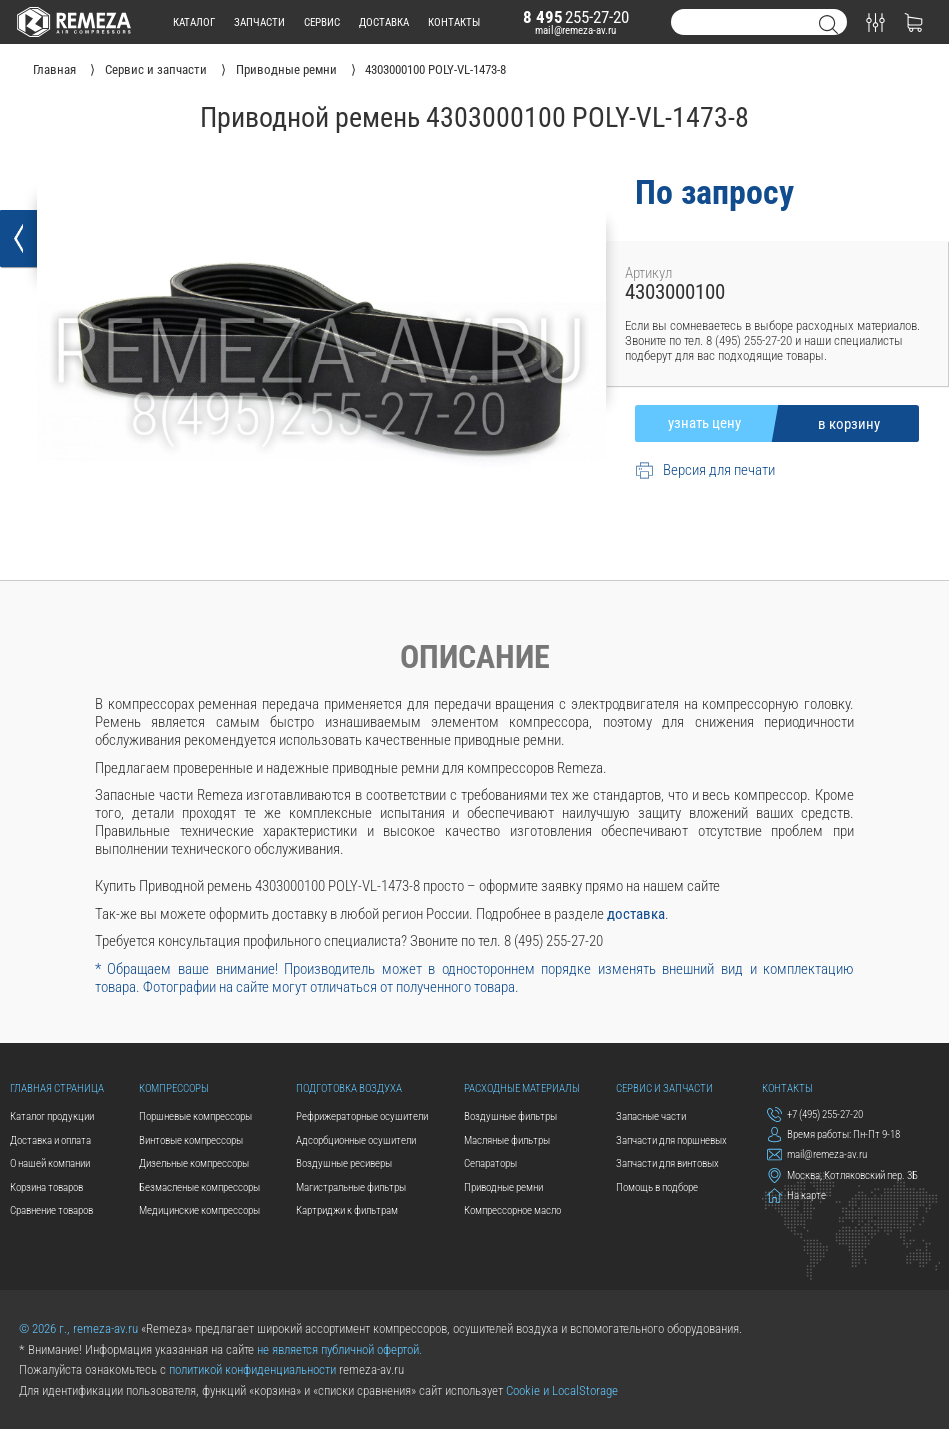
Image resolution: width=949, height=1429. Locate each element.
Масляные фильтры (507, 1140)
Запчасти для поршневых (671, 1140)
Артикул (648, 273)
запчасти (259, 22)
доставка (384, 22)
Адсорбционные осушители (356, 1140)
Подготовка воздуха (349, 1088)
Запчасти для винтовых (667, 1163)
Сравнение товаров (51, 1210)
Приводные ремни (503, 1187)
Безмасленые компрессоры (199, 1187)
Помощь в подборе (657, 1187)
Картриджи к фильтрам (347, 1210)
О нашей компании (50, 1163)
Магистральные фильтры (351, 1187)
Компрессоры (174, 1088)
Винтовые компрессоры (191, 1140)
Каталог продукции (52, 1116)
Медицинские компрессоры (199, 1210)
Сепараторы (490, 1163)
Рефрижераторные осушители (362, 1116)
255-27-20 (576, 17)
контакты (454, 22)
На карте (796, 1195)
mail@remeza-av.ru (575, 30)
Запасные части (651, 1116)
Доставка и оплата (50, 1140)
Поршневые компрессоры (195, 1116)
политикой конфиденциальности (252, 1369)
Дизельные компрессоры (194, 1163)
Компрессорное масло (512, 1210)
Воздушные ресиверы (344, 1163)
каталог (194, 22)
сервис (322, 22)
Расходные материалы (522, 1088)
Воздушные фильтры (510, 1116)
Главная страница (57, 1088)
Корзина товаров (46, 1187)
